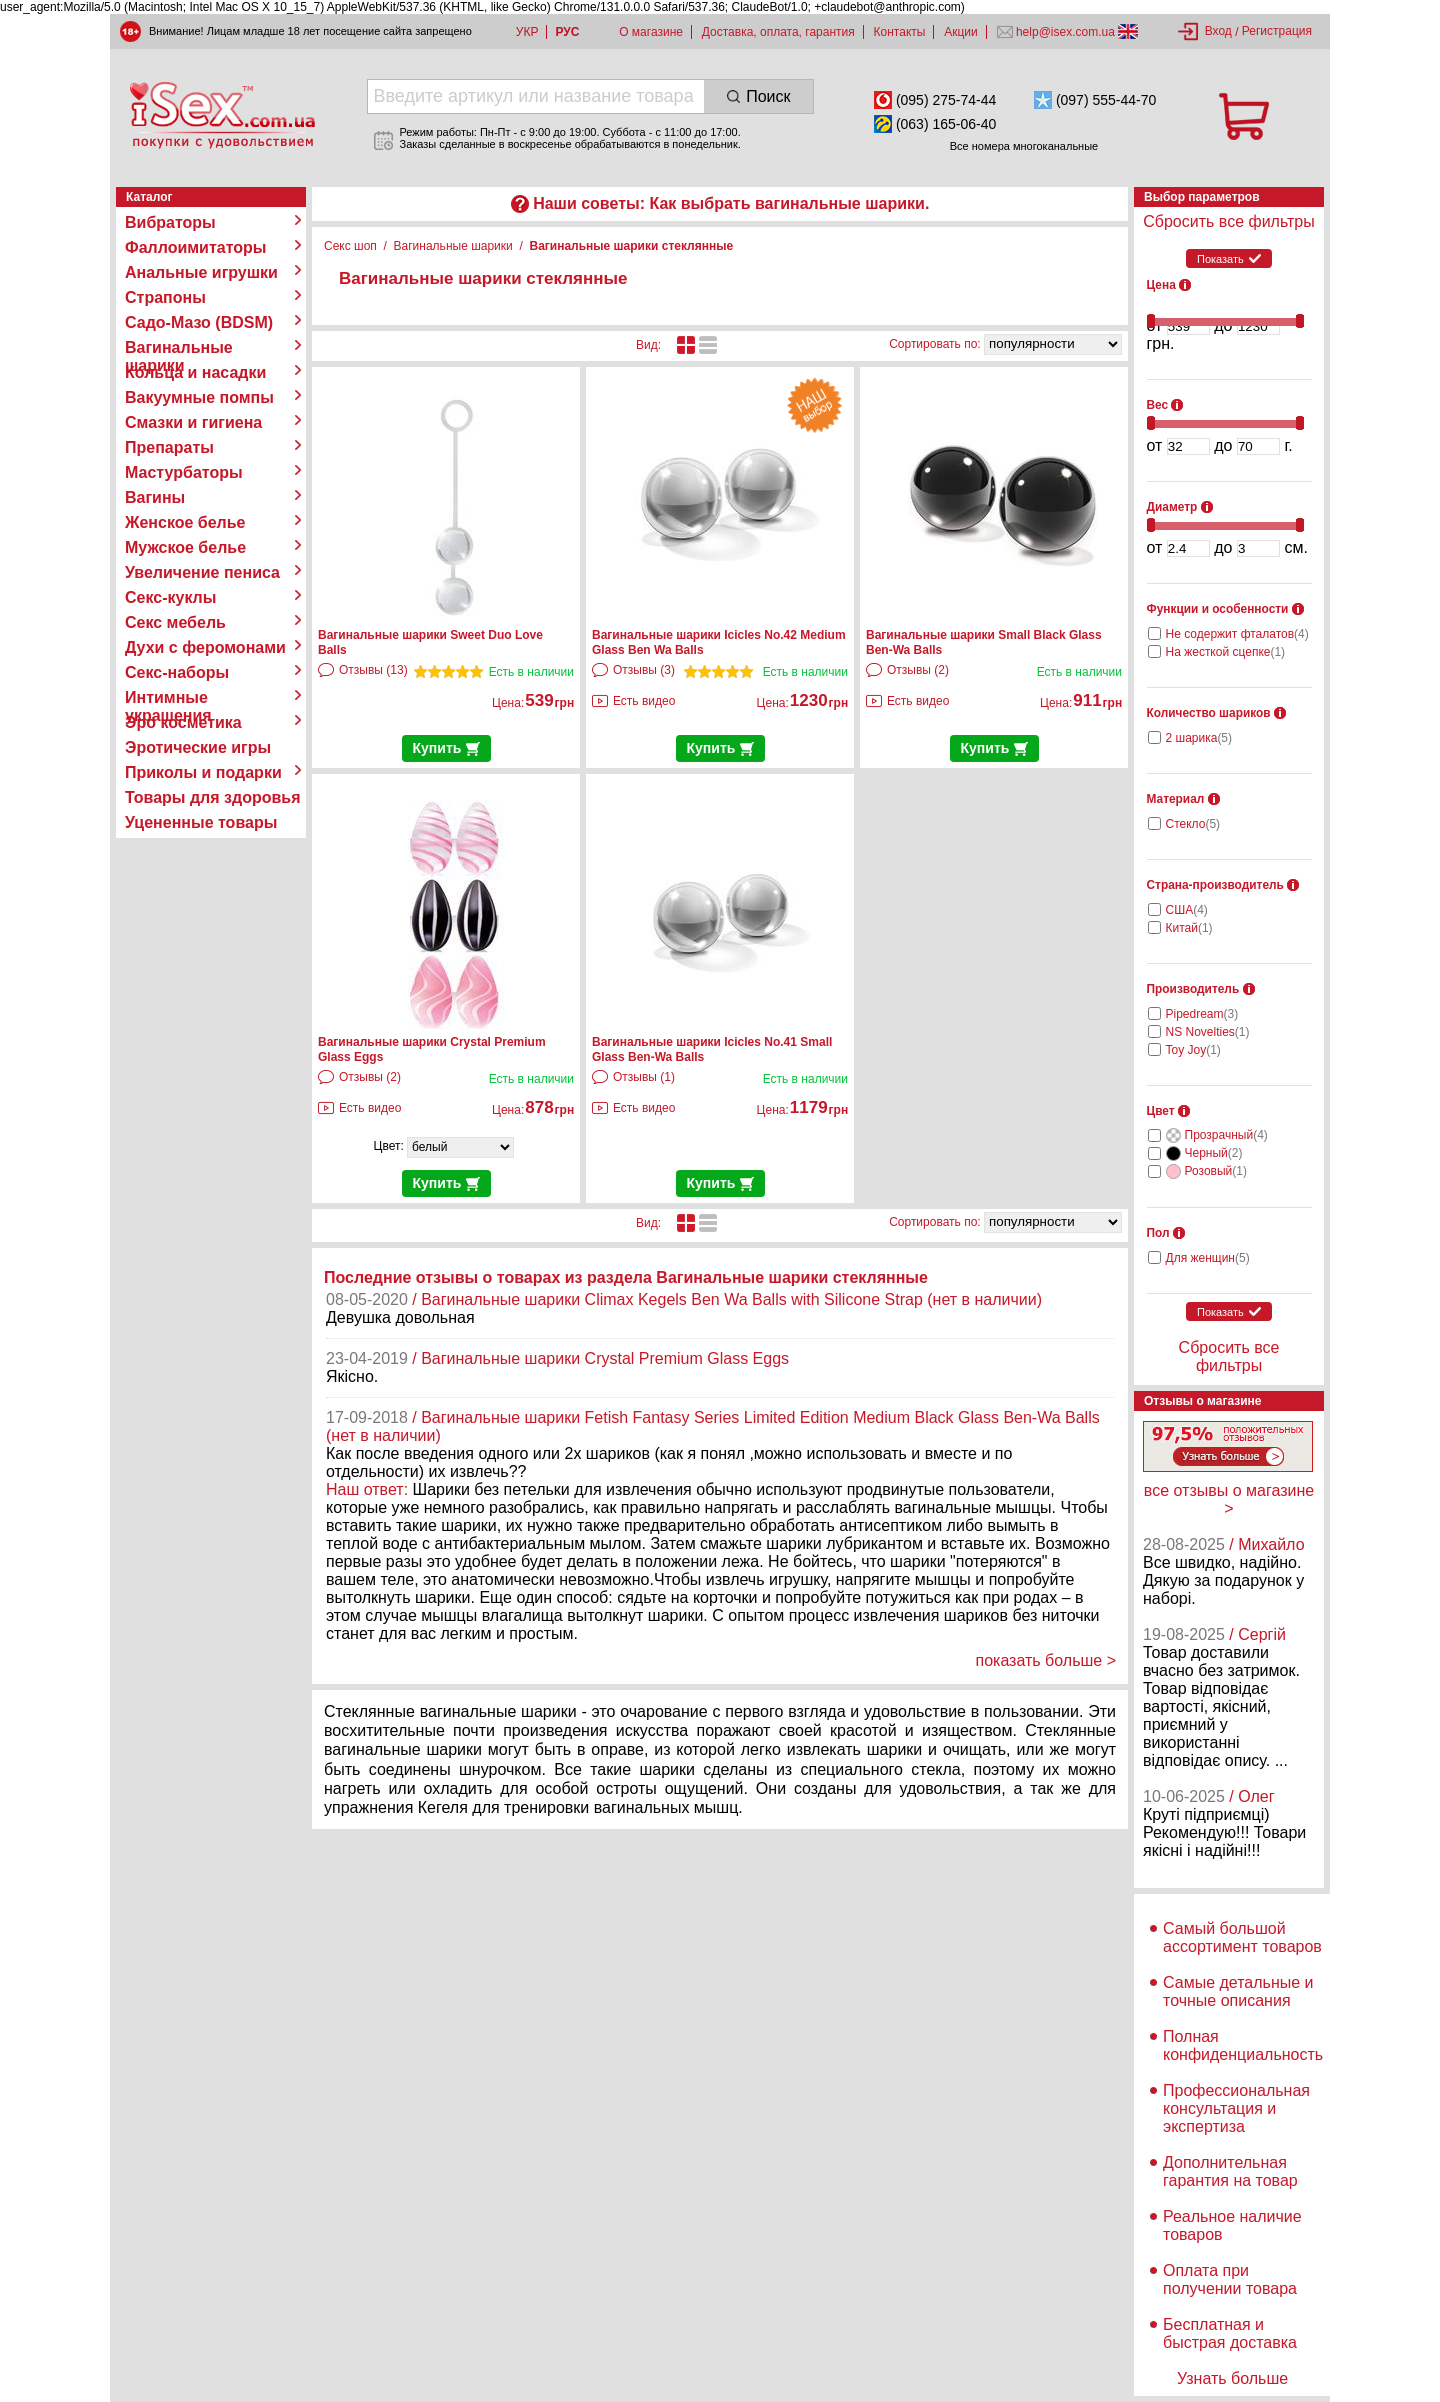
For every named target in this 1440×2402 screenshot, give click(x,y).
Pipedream (1202, 1014)
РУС (567, 32)
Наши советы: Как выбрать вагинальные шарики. (731, 203)
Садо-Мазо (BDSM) (199, 322)
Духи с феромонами (205, 647)
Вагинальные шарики (179, 348)
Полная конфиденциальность (1243, 2045)
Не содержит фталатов (1237, 634)
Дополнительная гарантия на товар (1230, 2171)
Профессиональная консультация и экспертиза (1236, 2108)
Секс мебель (175, 622)
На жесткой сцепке (1226, 652)
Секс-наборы (177, 672)
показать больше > (1045, 1660)
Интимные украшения (168, 698)
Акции (961, 32)
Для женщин (1208, 1258)
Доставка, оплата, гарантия (778, 32)
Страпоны (165, 297)
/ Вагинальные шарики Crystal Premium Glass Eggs (600, 1358)
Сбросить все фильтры (1228, 221)
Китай (1189, 928)
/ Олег (1251, 1796)
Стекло (1193, 824)
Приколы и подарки (203, 772)
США (1187, 910)
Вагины (155, 497)
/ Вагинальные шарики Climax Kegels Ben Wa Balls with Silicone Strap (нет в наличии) (727, 1299)
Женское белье (185, 522)
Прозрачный (1226, 1135)
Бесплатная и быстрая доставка (1230, 2333)
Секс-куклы (170, 597)
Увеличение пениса (202, 572)
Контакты (900, 32)
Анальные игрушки (201, 272)
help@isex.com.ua (1066, 32)
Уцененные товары (201, 822)
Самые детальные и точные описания (1238, 1991)
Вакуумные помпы (199, 397)
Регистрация (1277, 31)
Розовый (1216, 1171)
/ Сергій (1257, 1634)
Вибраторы (170, 222)
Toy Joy (1193, 1050)
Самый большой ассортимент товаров (1242, 1937)
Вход (1218, 31)
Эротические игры (198, 747)
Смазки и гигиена (193, 422)
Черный (1214, 1153)
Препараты (169, 447)
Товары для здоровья (212, 797)
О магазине (651, 32)
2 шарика (1199, 738)
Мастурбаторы (184, 472)
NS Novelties (1208, 1032)
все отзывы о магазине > (1229, 1499)
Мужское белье (185, 547)
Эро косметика (183, 722)
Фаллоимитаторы (196, 247)
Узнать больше (1232, 2378)
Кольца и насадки (195, 372)
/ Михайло (1266, 1544)
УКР (527, 32)
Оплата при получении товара (1230, 2279)
